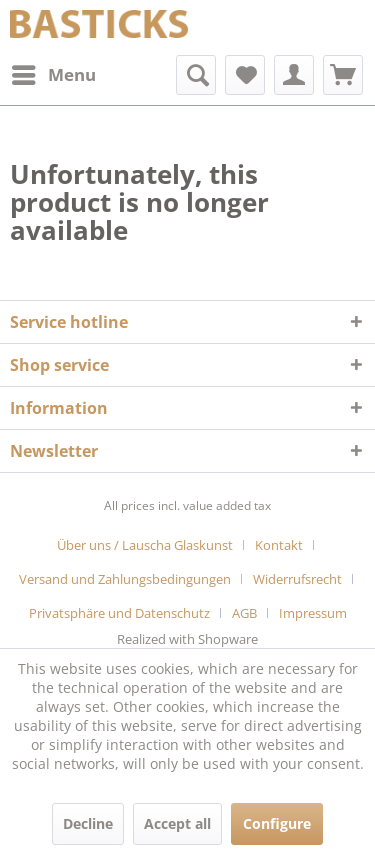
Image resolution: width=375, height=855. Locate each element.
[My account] (294, 75)
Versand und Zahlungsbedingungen (125, 579)
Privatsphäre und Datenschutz (119, 613)
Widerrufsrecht (297, 579)
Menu (54, 72)
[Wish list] (245, 75)
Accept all (177, 823)
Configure (277, 823)
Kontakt (279, 545)
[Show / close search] (196, 75)
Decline (88, 823)
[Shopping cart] (343, 75)
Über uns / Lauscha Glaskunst (145, 545)
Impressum (313, 613)
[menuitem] (53, 75)
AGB (244, 613)
